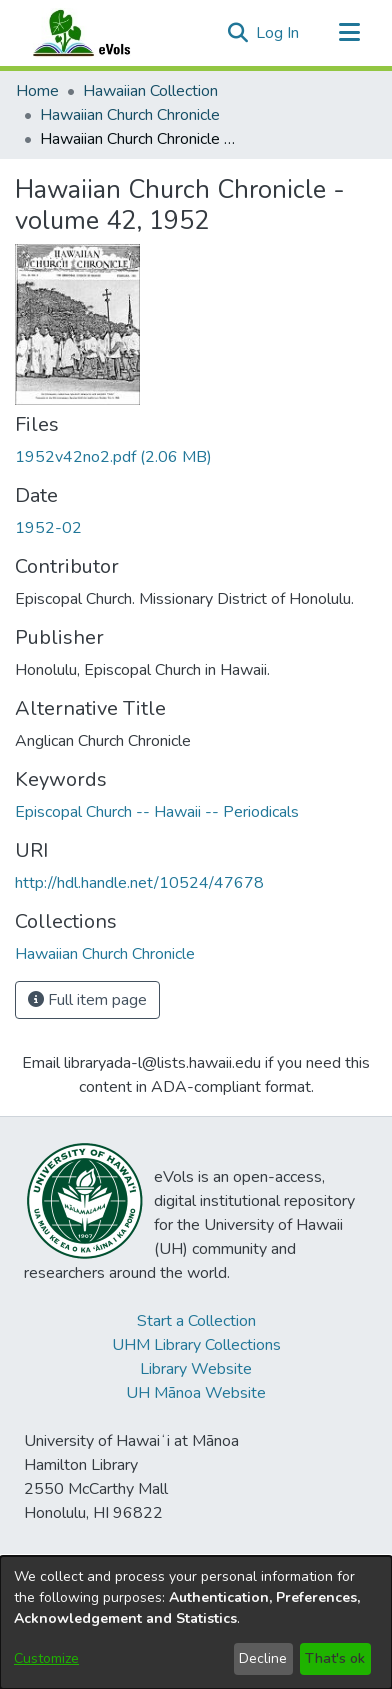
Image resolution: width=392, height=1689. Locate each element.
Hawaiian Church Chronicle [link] (130, 115)
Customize (46, 1658)
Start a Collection (196, 1321)
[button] (237, 33)
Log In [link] (278, 33)
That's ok (335, 1658)
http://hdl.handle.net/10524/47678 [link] (139, 883)
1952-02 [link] (48, 528)
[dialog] (196, 1622)
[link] (113, 457)
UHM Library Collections (196, 1345)
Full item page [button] (87, 1000)
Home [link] (37, 91)
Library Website (196, 1369)
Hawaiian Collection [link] (150, 91)
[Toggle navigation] (349, 33)
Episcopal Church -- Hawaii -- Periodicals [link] (157, 812)
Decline (263, 1658)
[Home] (101, 33)
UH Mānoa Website (196, 1393)
